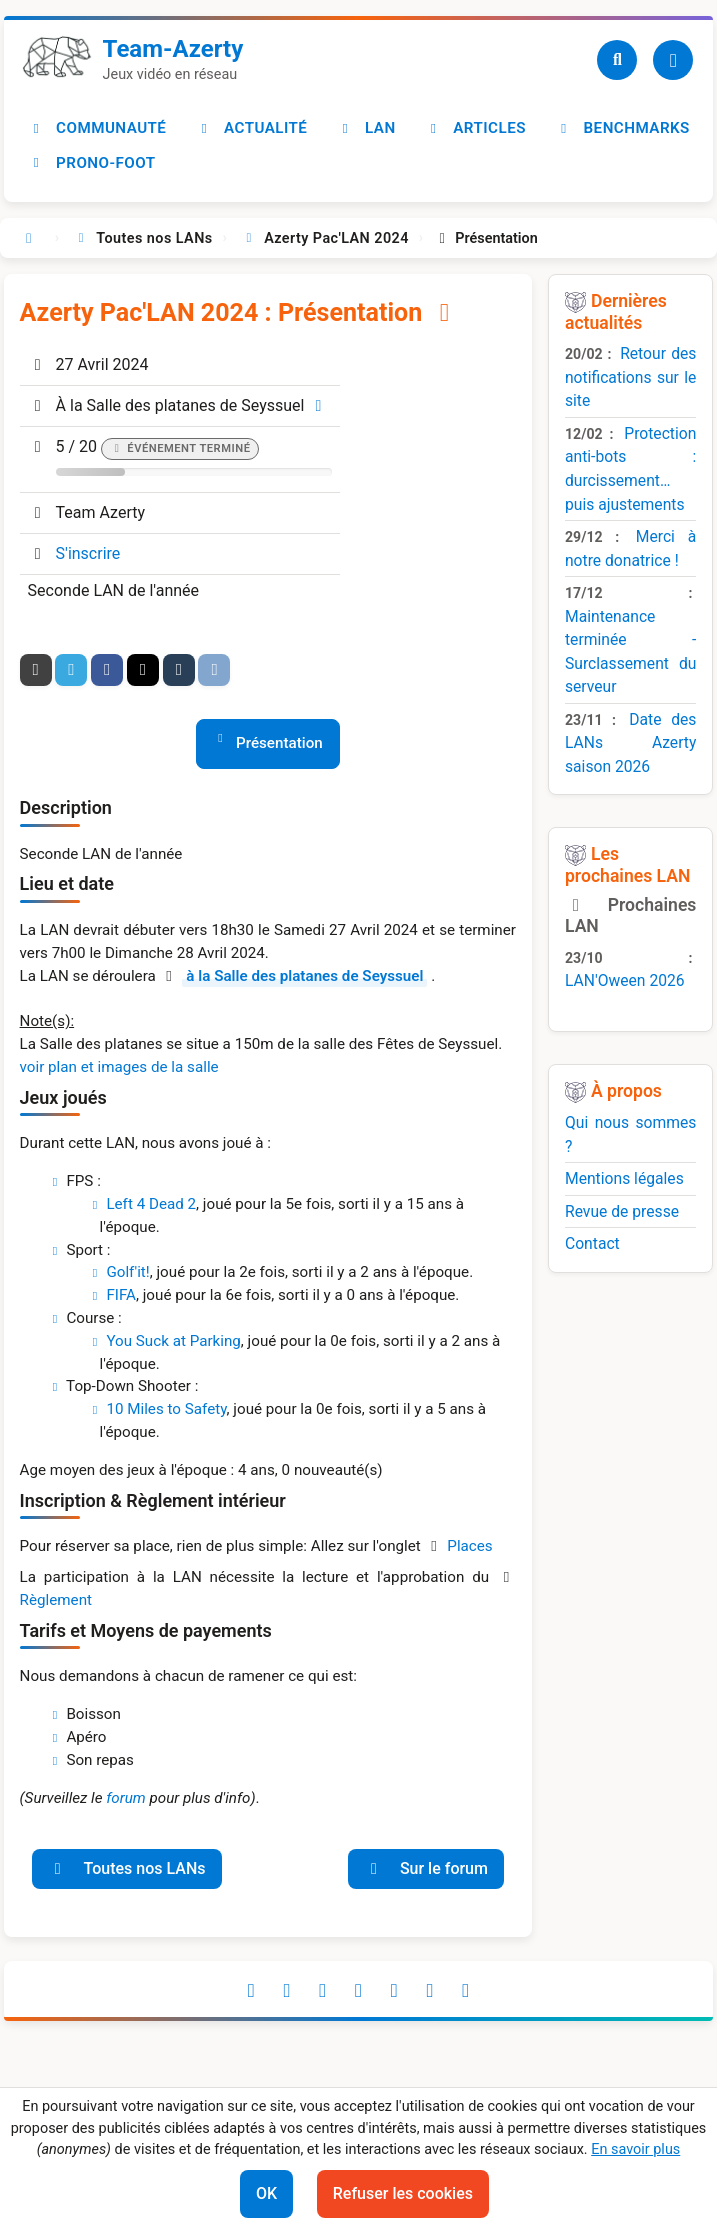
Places (469, 1546)
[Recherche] (617, 60)
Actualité (250, 128)
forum (126, 1798)
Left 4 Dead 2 (151, 1204)
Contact (592, 1243)
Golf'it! (127, 1272)
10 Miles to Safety (166, 1409)
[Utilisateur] (673, 60)
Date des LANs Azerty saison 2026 (630, 743)
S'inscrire (88, 553)
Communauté (97, 128)
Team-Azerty (173, 49)
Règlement (56, 1600)
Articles (475, 128)
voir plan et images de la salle (119, 1067)
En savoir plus (635, 2149)
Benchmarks (622, 128)
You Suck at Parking (173, 1341)
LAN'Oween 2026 (625, 980)
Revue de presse (622, 1211)
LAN (366, 128)
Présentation (279, 743)
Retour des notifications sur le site (630, 377)
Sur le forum (426, 1868)
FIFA (121, 1295)
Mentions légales (624, 1178)
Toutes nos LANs (127, 1868)
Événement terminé (188, 448)
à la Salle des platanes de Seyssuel (304, 976)
